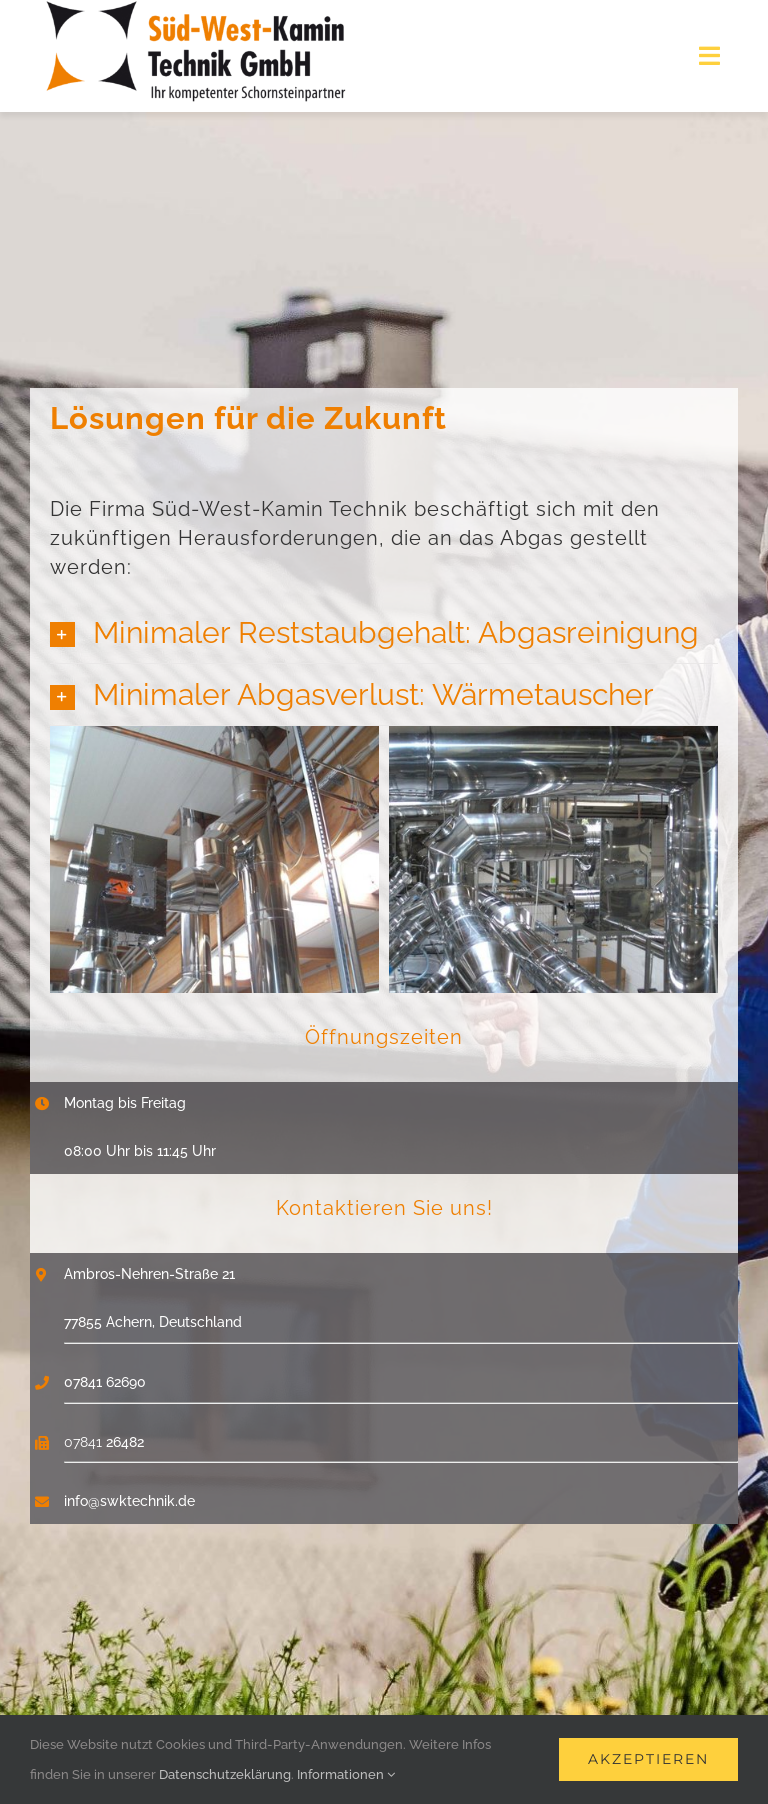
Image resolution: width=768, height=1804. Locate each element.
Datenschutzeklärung (225, 1774)
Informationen (346, 1774)
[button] (384, 632)
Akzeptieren (648, 1759)
